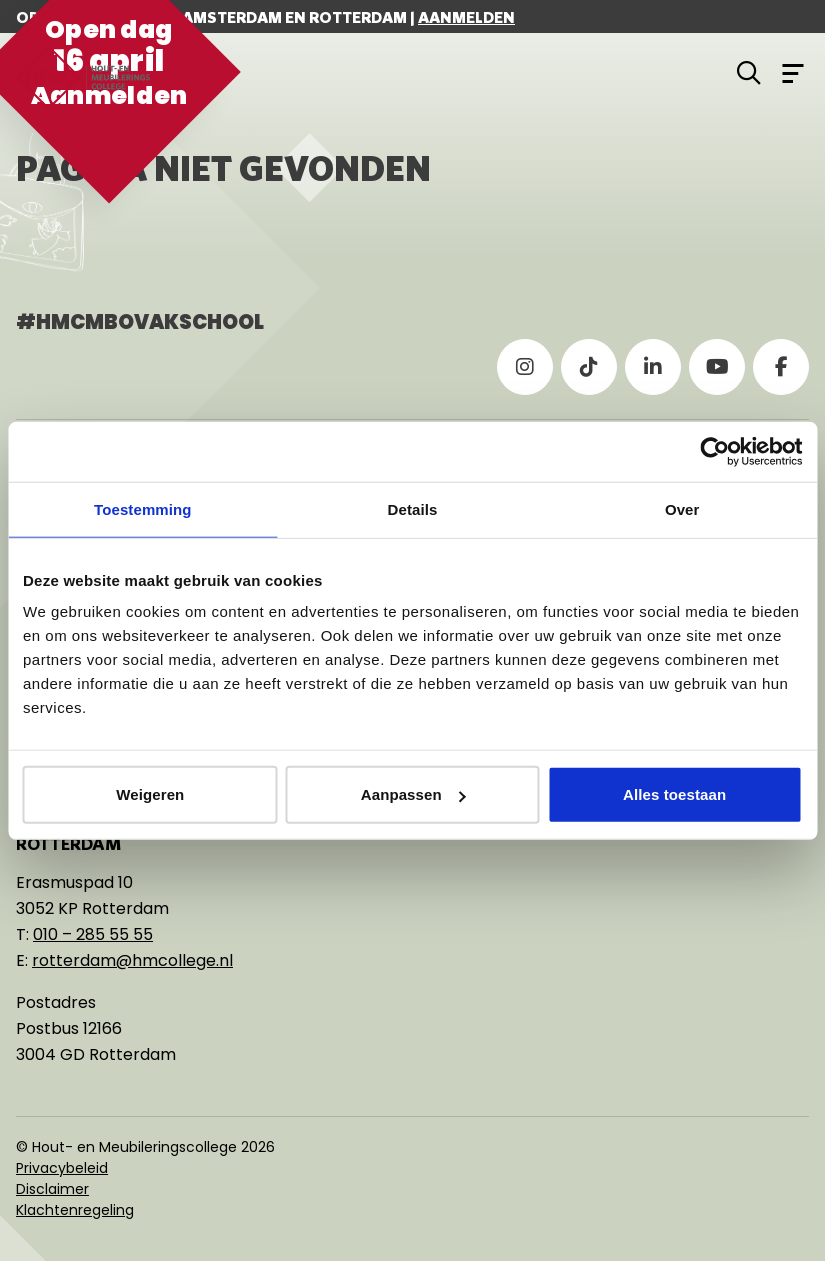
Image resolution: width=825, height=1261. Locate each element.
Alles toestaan (674, 794)
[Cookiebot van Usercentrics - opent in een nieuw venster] (714, 451)
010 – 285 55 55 (93, 934)
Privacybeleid (62, 1168)
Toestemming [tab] (143, 508)
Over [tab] (682, 508)
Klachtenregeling (75, 1210)
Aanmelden (466, 17)
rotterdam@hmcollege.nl (132, 960)
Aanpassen (413, 794)
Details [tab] (413, 508)
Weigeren (150, 794)
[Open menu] (793, 72)
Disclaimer (52, 1189)
